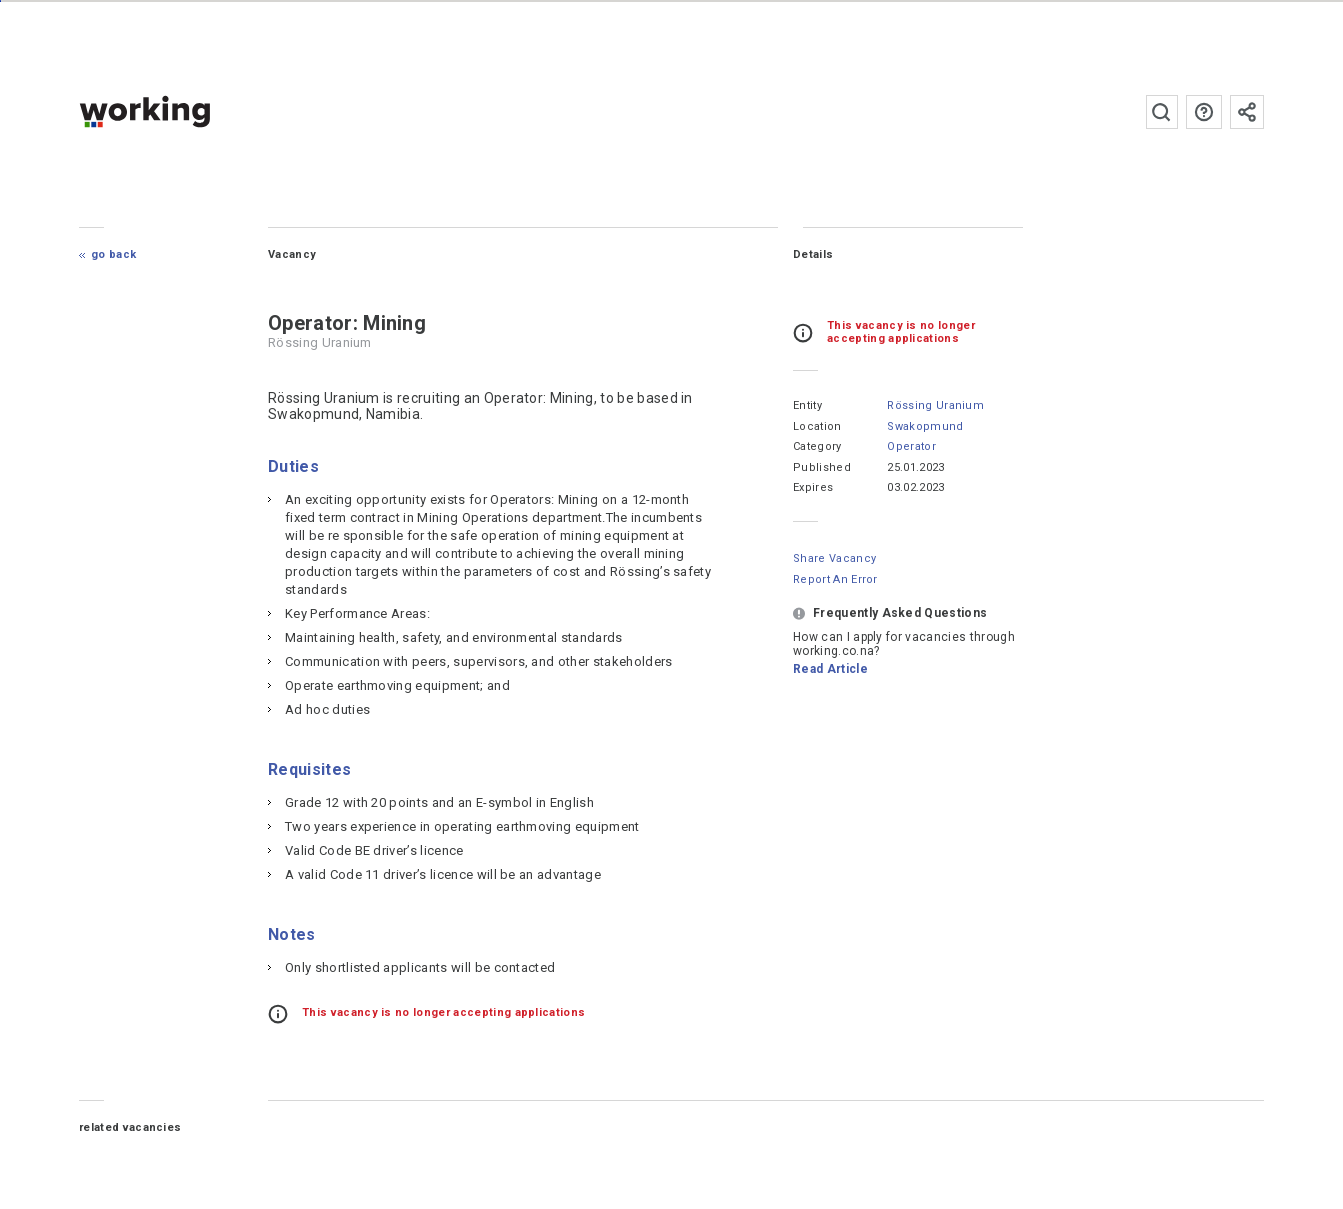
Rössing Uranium (935, 405)
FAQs (1204, 112)
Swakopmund (925, 426)
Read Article (830, 669)
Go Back (113, 254)
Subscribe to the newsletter (1247, 112)
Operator (911, 446)
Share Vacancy (834, 558)
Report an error (835, 579)
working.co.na (184, 111)
